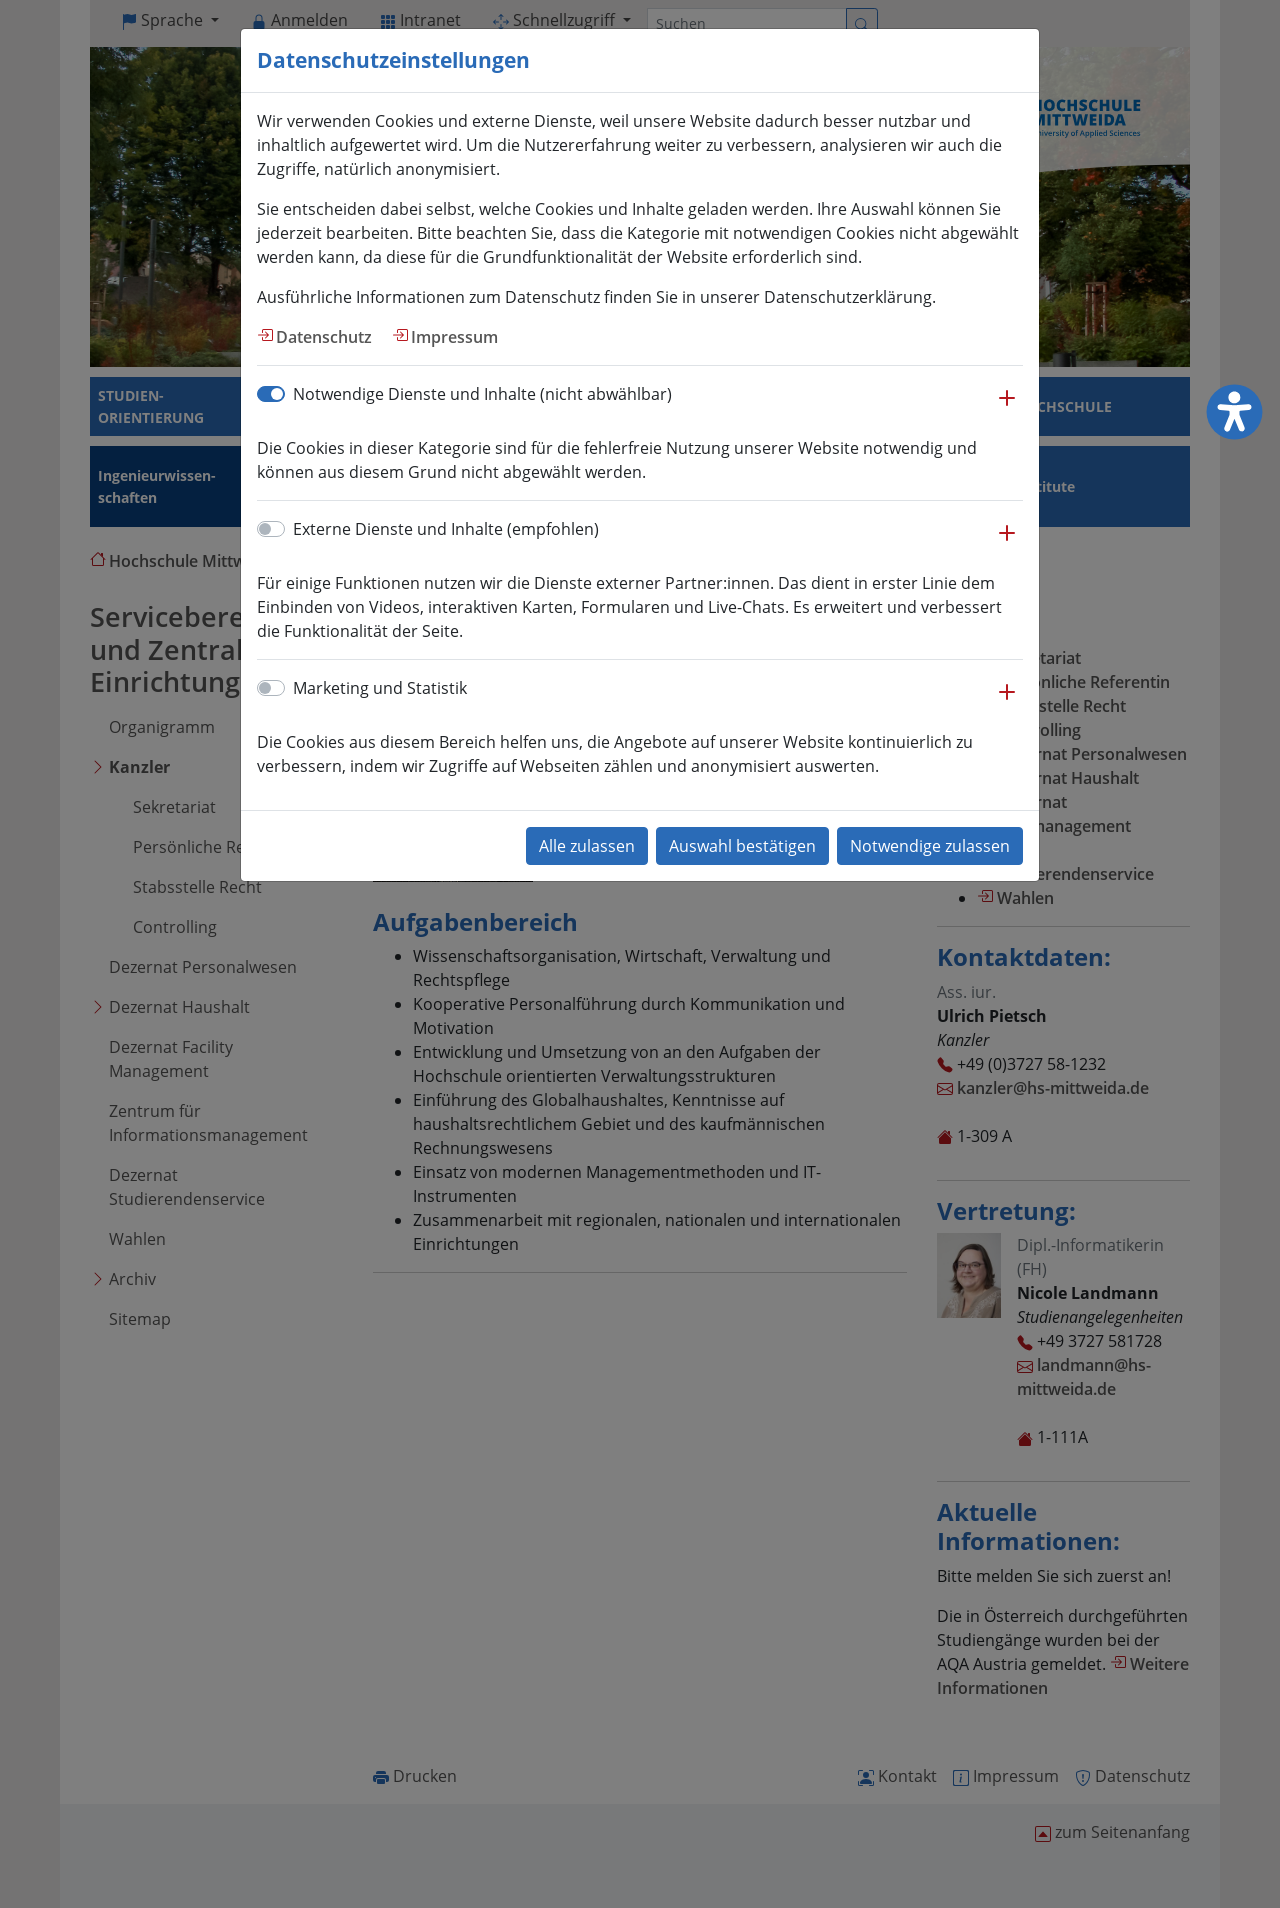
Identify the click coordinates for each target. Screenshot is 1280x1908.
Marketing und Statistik (380, 688)
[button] (1007, 408)
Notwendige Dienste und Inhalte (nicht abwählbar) (482, 394)
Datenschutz (324, 337)
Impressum (454, 337)
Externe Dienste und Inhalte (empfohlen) (446, 529)
